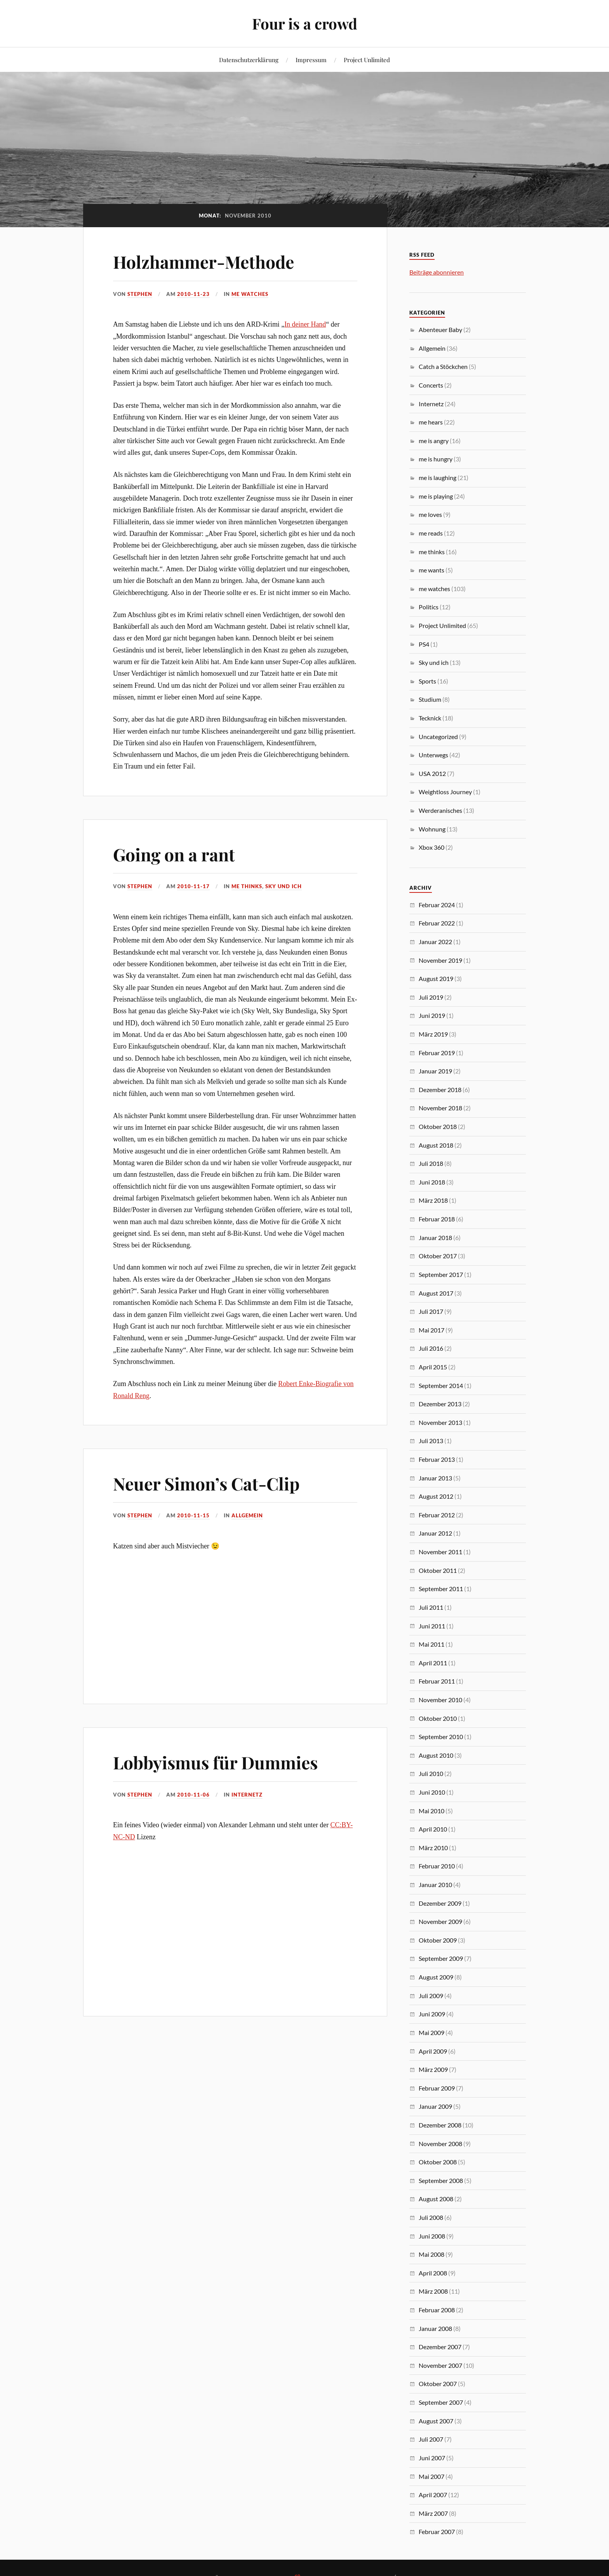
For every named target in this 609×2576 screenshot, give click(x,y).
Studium (430, 699)
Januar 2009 (435, 2106)
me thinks (246, 886)
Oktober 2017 (438, 1255)
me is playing (436, 496)
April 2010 (433, 1829)
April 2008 (433, 2273)
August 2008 (436, 2198)
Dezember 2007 (440, 2346)
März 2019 (433, 1034)
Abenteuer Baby (440, 329)
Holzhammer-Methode (203, 261)
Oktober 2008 (438, 2162)
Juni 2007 (432, 2457)
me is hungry (435, 459)
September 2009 (441, 1958)
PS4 (424, 644)
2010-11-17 (193, 886)
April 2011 (433, 1662)
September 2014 (441, 1385)
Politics (428, 607)
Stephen (139, 294)
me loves (430, 514)
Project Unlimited (367, 60)
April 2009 (433, 2051)
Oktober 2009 (438, 1940)
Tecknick (430, 718)
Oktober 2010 (438, 1718)
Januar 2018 (435, 1237)
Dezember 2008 (440, 2125)
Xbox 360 (431, 847)
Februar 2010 (437, 1866)
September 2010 (441, 1736)
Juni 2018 (432, 1182)
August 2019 (436, 978)
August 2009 (436, 1977)
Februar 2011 (437, 1681)
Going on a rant (174, 854)
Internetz (247, 1795)
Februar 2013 (437, 1459)
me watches (249, 294)
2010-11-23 (193, 294)
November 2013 (440, 1422)
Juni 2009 (432, 2014)
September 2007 (441, 2402)
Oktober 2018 (438, 1126)
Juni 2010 (432, 1792)
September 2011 (441, 1588)
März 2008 (433, 2291)
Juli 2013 (431, 1440)
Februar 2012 (437, 1514)
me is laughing (437, 477)
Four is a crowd (304, 23)
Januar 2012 (435, 1533)
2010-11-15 (193, 1515)
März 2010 (433, 1847)
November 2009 (440, 1921)
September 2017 (441, 1274)
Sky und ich (283, 886)
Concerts (431, 385)
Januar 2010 (435, 1884)
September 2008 (441, 2180)
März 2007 (433, 2513)
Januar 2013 (435, 1478)
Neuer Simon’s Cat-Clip (206, 1483)
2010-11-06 (193, 1795)
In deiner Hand (305, 324)
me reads (431, 533)
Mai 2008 (431, 2254)
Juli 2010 (431, 1773)
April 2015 (433, 1367)
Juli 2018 (431, 1163)
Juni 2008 (432, 2236)
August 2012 (436, 1496)
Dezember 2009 (440, 1903)
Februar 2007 (437, 2531)
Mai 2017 (431, 1330)
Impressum (311, 60)
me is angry (434, 440)
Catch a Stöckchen (443, 366)
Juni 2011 (432, 1626)
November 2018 (440, 1107)
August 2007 (436, 2421)
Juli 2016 (431, 1348)
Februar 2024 (437, 904)
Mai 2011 (431, 1644)
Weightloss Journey (445, 791)
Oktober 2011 (438, 1570)
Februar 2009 (437, 2088)
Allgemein (247, 1515)
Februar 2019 (437, 1052)
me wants (431, 570)
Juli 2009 (431, 1995)
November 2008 (440, 2143)
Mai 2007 (431, 2476)
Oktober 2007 (438, 2383)
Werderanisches (440, 810)
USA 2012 (432, 773)
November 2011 (440, 1551)
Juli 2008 (431, 2217)
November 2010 (440, 1699)
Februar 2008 (437, 2309)
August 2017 (436, 1293)
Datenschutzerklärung (248, 60)
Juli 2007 (431, 2439)
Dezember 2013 (440, 1403)
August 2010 (436, 1755)
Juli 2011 (431, 1607)
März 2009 (433, 2069)
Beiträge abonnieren (436, 272)
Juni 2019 (432, 1015)
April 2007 (433, 2494)
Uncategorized (438, 736)
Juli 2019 (431, 997)
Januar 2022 (435, 941)
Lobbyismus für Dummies (215, 1762)
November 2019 (440, 960)
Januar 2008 (435, 2328)
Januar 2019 (435, 1071)
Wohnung (432, 829)
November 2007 (440, 2365)
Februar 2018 (437, 1219)
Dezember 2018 (440, 1089)
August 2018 (436, 1145)
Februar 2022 (437, 923)
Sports (427, 681)
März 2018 (433, 1200)
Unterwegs (433, 754)
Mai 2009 (431, 2032)
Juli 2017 (431, 1311)
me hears (431, 422)
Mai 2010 (431, 1810)
